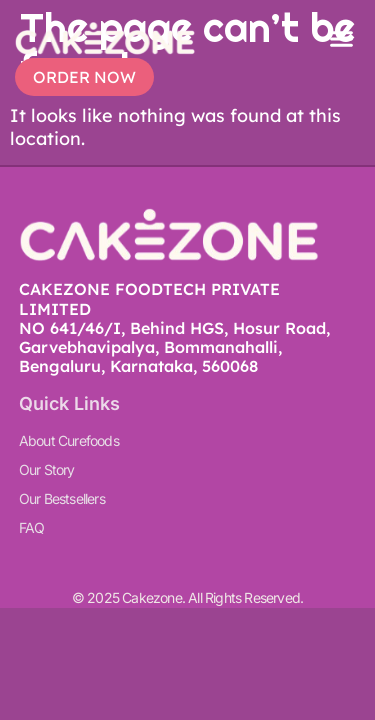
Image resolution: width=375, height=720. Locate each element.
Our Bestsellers (62, 498)
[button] (342, 39)
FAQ (32, 527)
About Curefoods (69, 440)
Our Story (47, 469)
